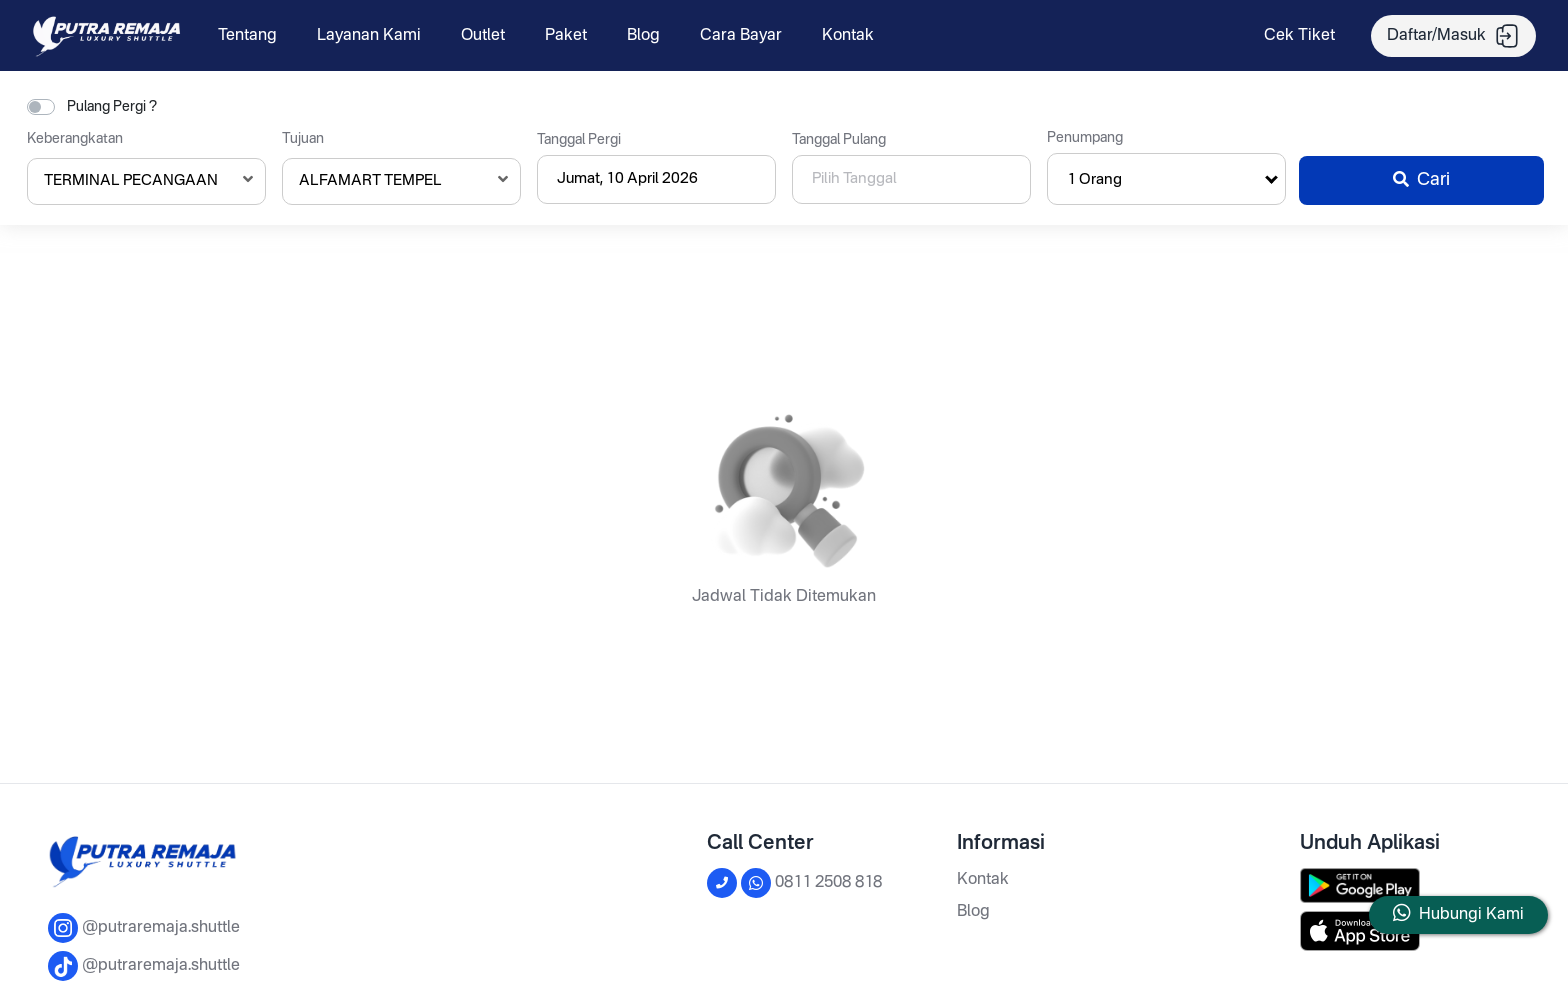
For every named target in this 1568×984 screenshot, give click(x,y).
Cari (1421, 180)
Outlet (483, 36)
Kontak (848, 36)
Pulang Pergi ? (112, 107)
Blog (643, 36)
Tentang (247, 36)
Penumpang (1085, 138)
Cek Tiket (1299, 36)
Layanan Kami (369, 36)
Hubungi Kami (1471, 915)
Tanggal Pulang (839, 140)
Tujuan (303, 139)
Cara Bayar (741, 36)
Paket (566, 36)
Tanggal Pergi (579, 140)
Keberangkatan (75, 139)
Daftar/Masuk (1453, 36)
